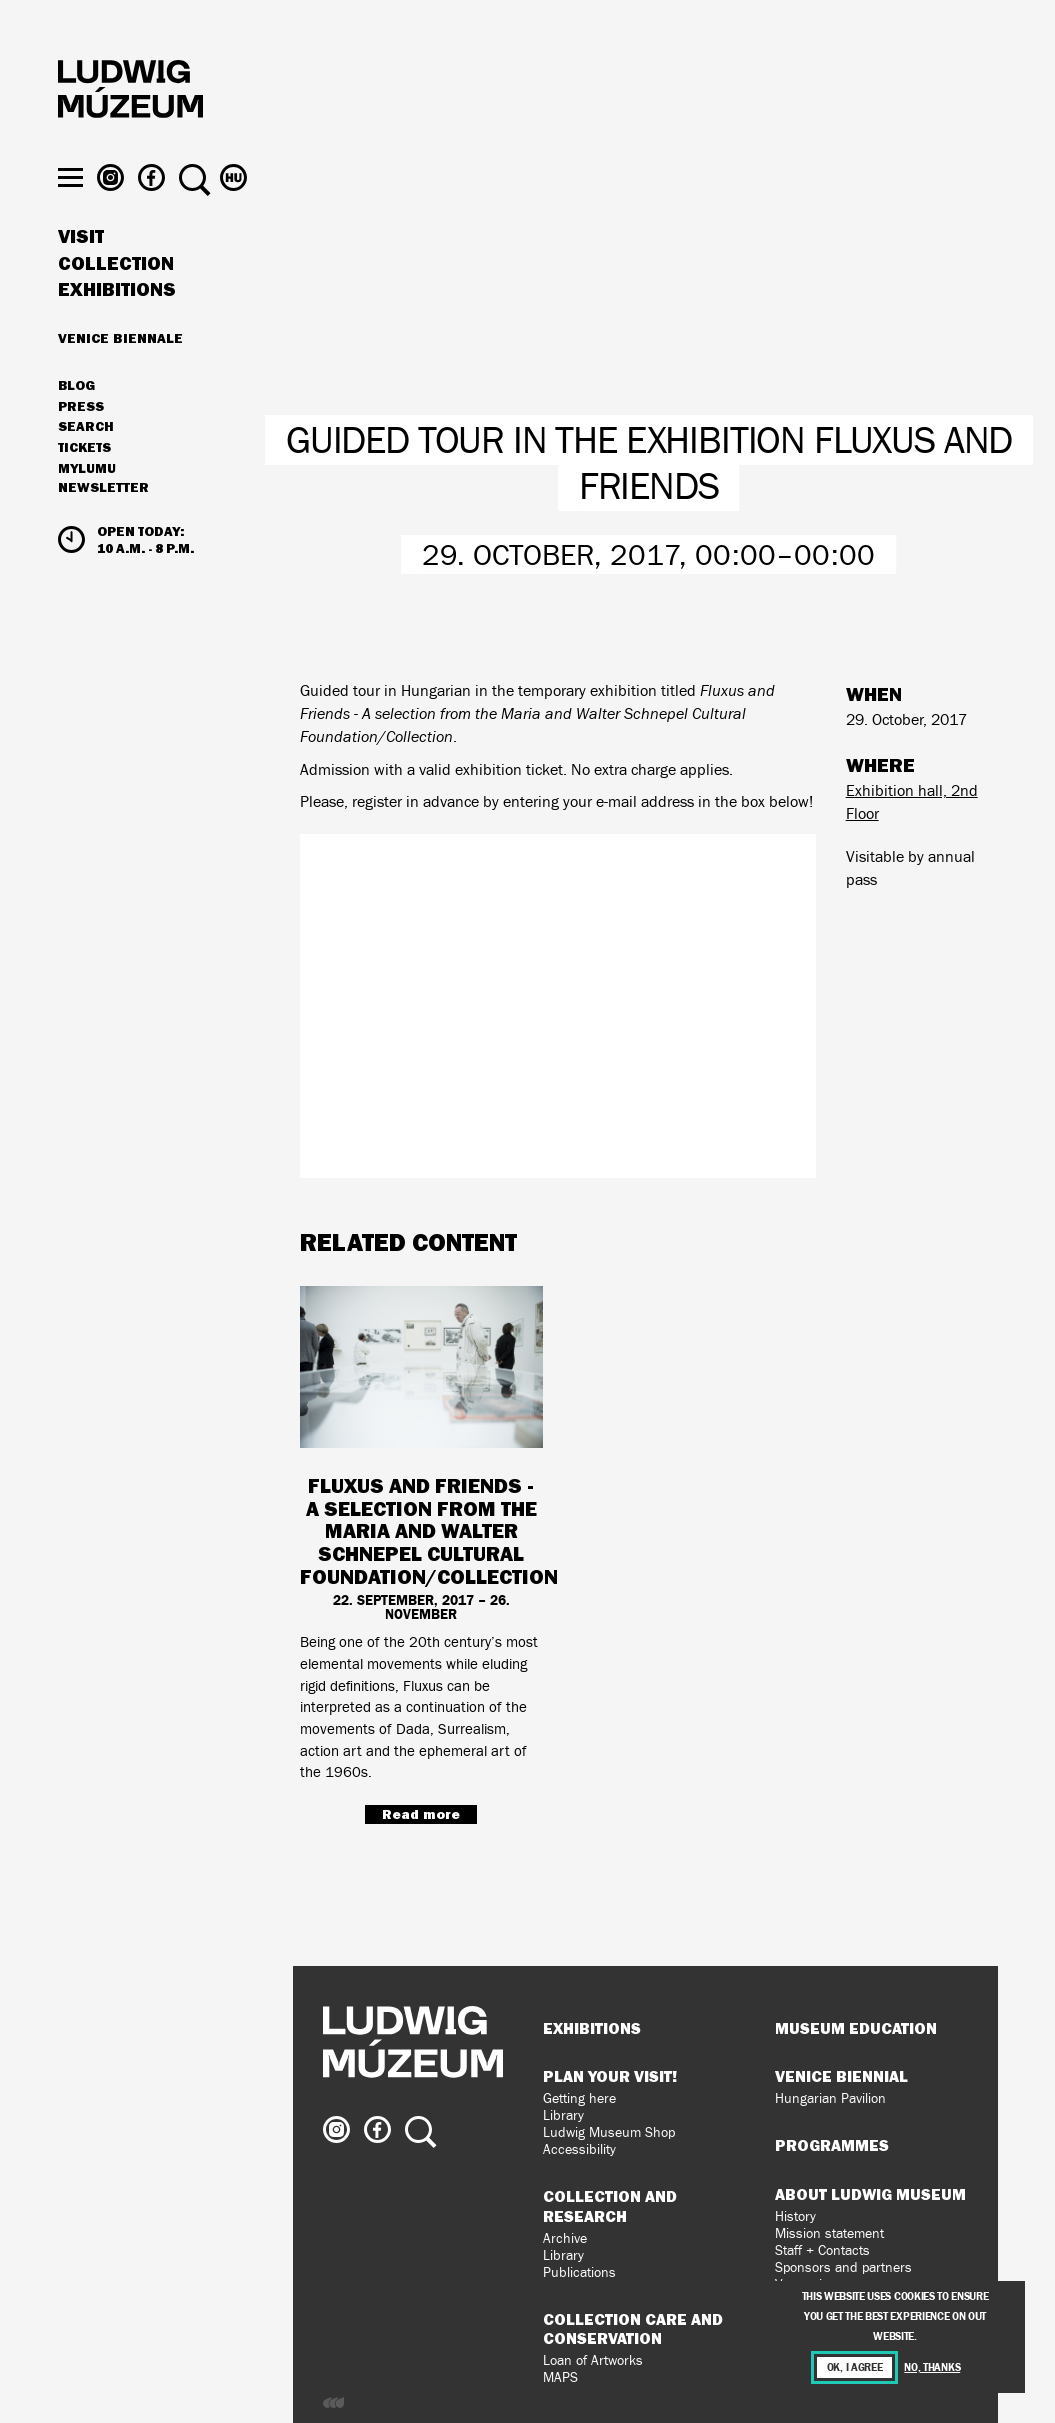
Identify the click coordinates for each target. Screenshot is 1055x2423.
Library (563, 2115)
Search (86, 465)
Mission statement (829, 2233)
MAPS (560, 2377)
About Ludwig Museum (870, 2194)
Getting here (579, 2098)
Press (81, 445)
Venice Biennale (120, 376)
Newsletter (103, 526)
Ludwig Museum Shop (609, 2132)
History (795, 2216)
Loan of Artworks (593, 2360)
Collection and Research (610, 2205)
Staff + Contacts (822, 2250)
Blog (76, 424)
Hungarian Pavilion (830, 2098)
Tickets (84, 486)
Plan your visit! (610, 2076)
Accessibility (579, 2149)
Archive (565, 2238)
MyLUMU (87, 507)
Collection (116, 302)
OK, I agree (855, 2367)
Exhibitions (117, 328)
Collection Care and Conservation (633, 2328)
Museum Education (856, 2028)
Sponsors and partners (843, 2267)
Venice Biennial (841, 2076)
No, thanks (932, 2367)
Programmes (832, 2145)
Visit (81, 275)
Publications (579, 2272)
